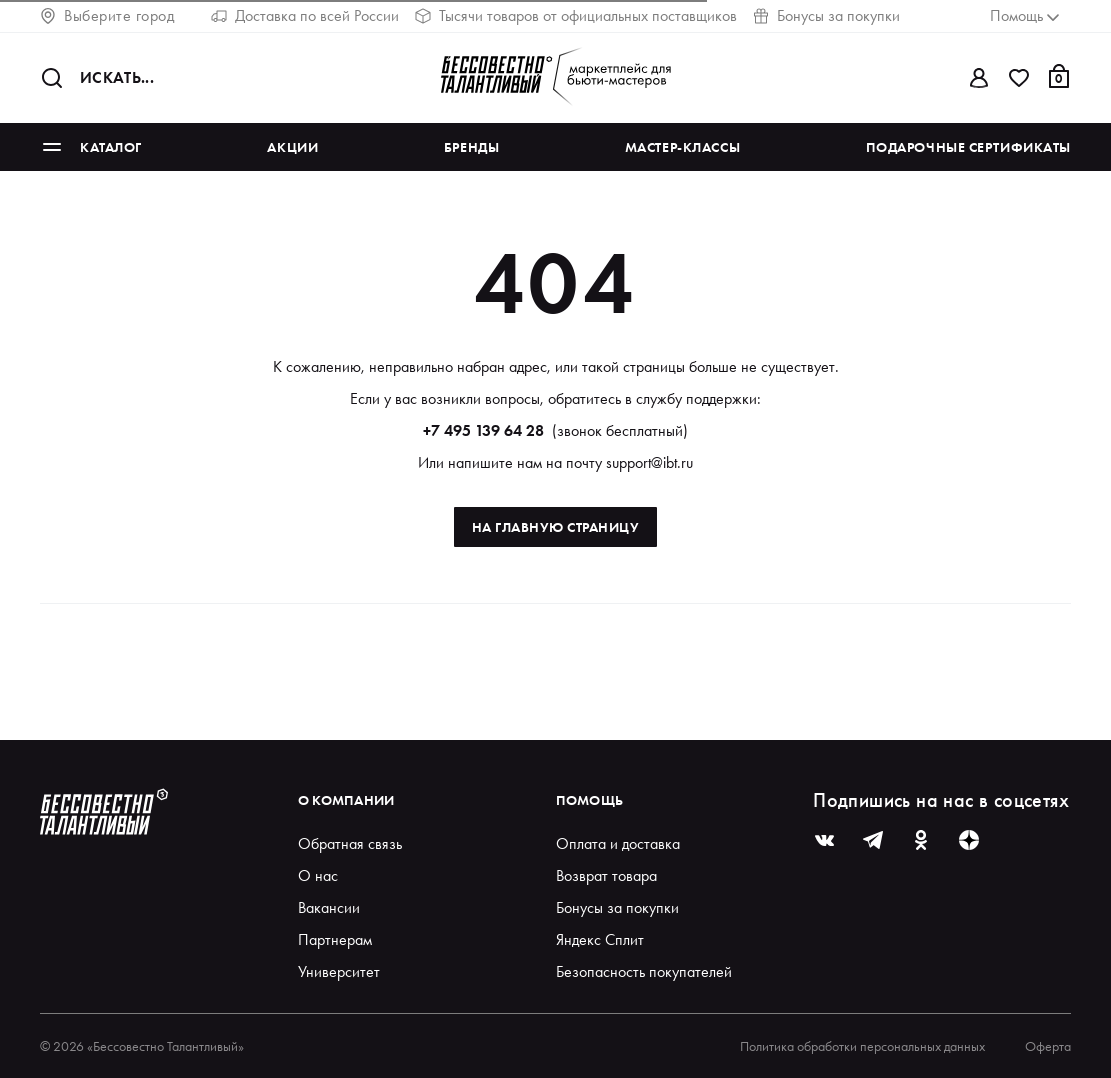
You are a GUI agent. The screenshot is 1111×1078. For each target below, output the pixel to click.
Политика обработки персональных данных (862, 1046)
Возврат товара (606, 875)
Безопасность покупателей (644, 971)
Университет (339, 971)
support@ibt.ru (649, 462)
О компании (346, 800)
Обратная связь (350, 843)
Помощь (590, 800)
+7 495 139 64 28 (483, 430)
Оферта (1048, 1046)
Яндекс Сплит (600, 939)
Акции (292, 147)
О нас (318, 875)
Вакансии (329, 907)
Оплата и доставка (618, 843)
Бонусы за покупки (826, 15)
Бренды (471, 147)
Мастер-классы (682, 147)
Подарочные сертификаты (968, 147)
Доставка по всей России (305, 15)
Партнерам (335, 939)
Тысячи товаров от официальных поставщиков (576, 15)
